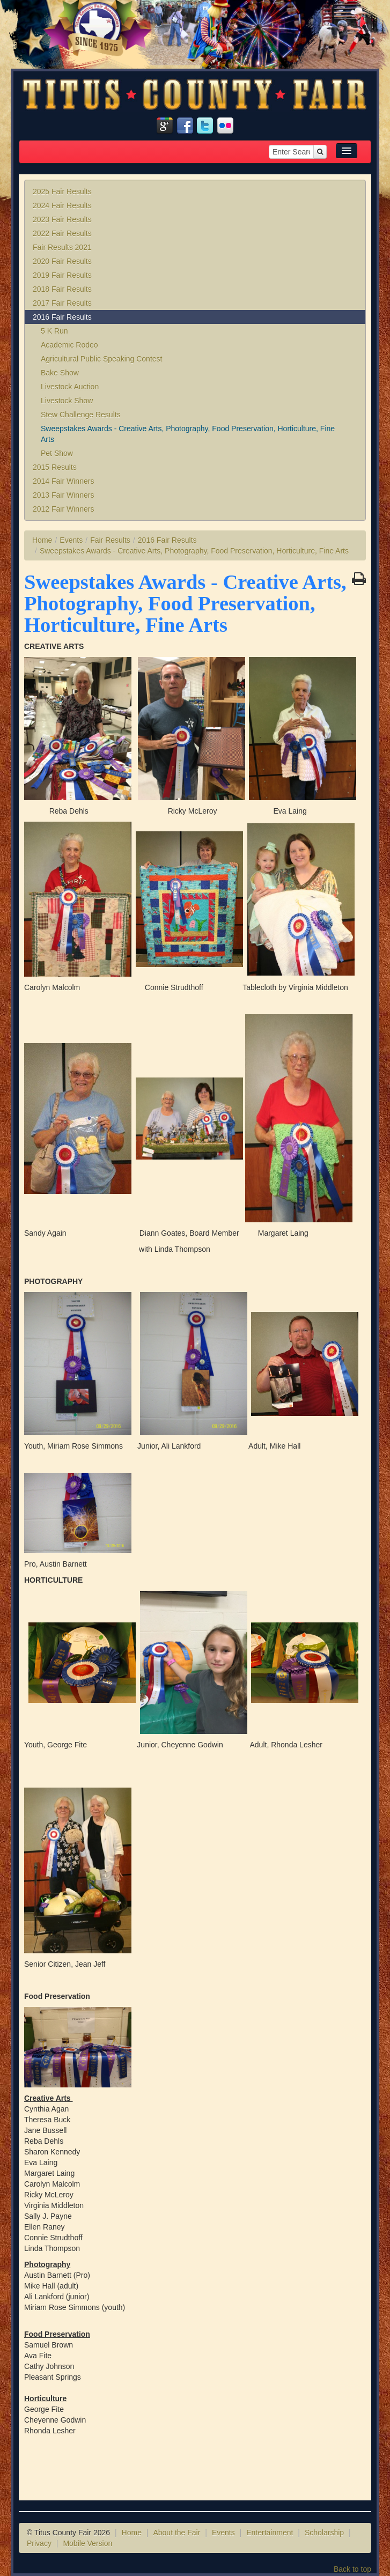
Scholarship (324, 2532)
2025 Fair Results (62, 191)
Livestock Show (67, 400)
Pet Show (57, 453)
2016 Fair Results (62, 317)
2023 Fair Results (62, 219)
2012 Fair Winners (63, 509)
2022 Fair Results (62, 233)
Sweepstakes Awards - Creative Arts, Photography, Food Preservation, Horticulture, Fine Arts (188, 434)
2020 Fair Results (62, 261)
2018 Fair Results (62, 289)
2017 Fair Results (62, 303)
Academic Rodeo (69, 345)
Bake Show (60, 372)
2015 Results (55, 467)
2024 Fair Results (62, 205)
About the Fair (176, 2532)
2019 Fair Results (62, 275)
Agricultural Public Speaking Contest (101, 359)
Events (71, 540)
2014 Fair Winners (63, 481)
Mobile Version (87, 2543)
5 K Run (54, 331)
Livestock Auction (70, 386)
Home (42, 540)
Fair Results (110, 540)
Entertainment (269, 2532)
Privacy (39, 2543)
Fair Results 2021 (62, 247)
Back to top (352, 2569)
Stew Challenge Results (81, 414)
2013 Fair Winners (63, 495)
